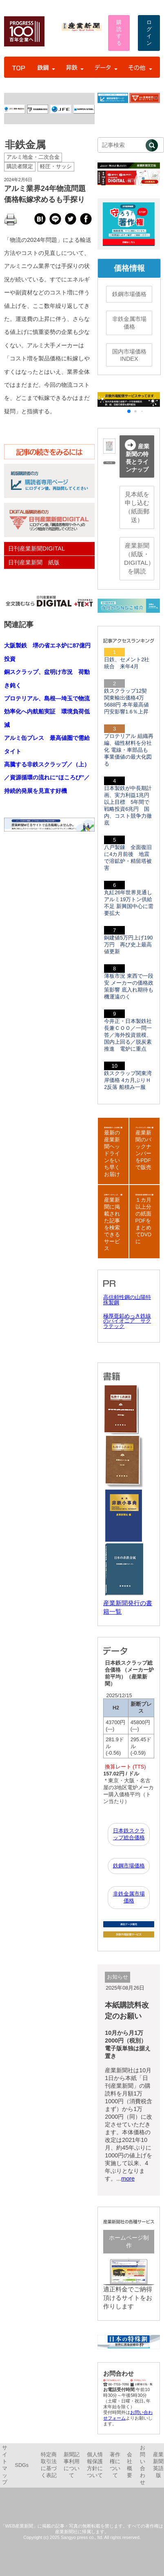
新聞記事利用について (72, 2465)
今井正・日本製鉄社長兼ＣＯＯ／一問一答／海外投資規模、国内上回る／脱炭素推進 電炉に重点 (128, 1035)
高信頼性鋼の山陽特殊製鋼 (127, 1300)
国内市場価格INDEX (129, 355)
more (128, 2178)
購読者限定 (20, 166)
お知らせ (117, 1977)
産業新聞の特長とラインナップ (137, 456)
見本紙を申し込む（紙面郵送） (137, 507)
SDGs (22, 2465)
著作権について (115, 2465)
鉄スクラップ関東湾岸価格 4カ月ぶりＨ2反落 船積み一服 (128, 1080)
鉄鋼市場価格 (129, 294)
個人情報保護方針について (95, 2465)
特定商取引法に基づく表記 (49, 2465)
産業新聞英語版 (158, 2465)
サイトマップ (4, 2465)
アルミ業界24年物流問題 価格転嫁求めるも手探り (48, 194)
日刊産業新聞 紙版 (34, 562)
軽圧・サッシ (56, 166)
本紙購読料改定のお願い (127, 2010)
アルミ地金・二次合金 (33, 157)
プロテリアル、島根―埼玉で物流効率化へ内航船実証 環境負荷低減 (47, 711)
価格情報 (129, 268)
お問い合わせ (142, 2465)
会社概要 (129, 2465)
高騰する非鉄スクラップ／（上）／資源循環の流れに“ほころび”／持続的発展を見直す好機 (47, 777)
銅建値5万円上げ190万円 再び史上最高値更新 (128, 944)
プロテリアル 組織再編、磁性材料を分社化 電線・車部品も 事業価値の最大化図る (128, 750)
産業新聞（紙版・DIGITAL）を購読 (139, 558)
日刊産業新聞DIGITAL (36, 548)
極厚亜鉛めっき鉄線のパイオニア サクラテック (127, 1321)
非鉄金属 (25, 144)
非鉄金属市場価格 (129, 323)
